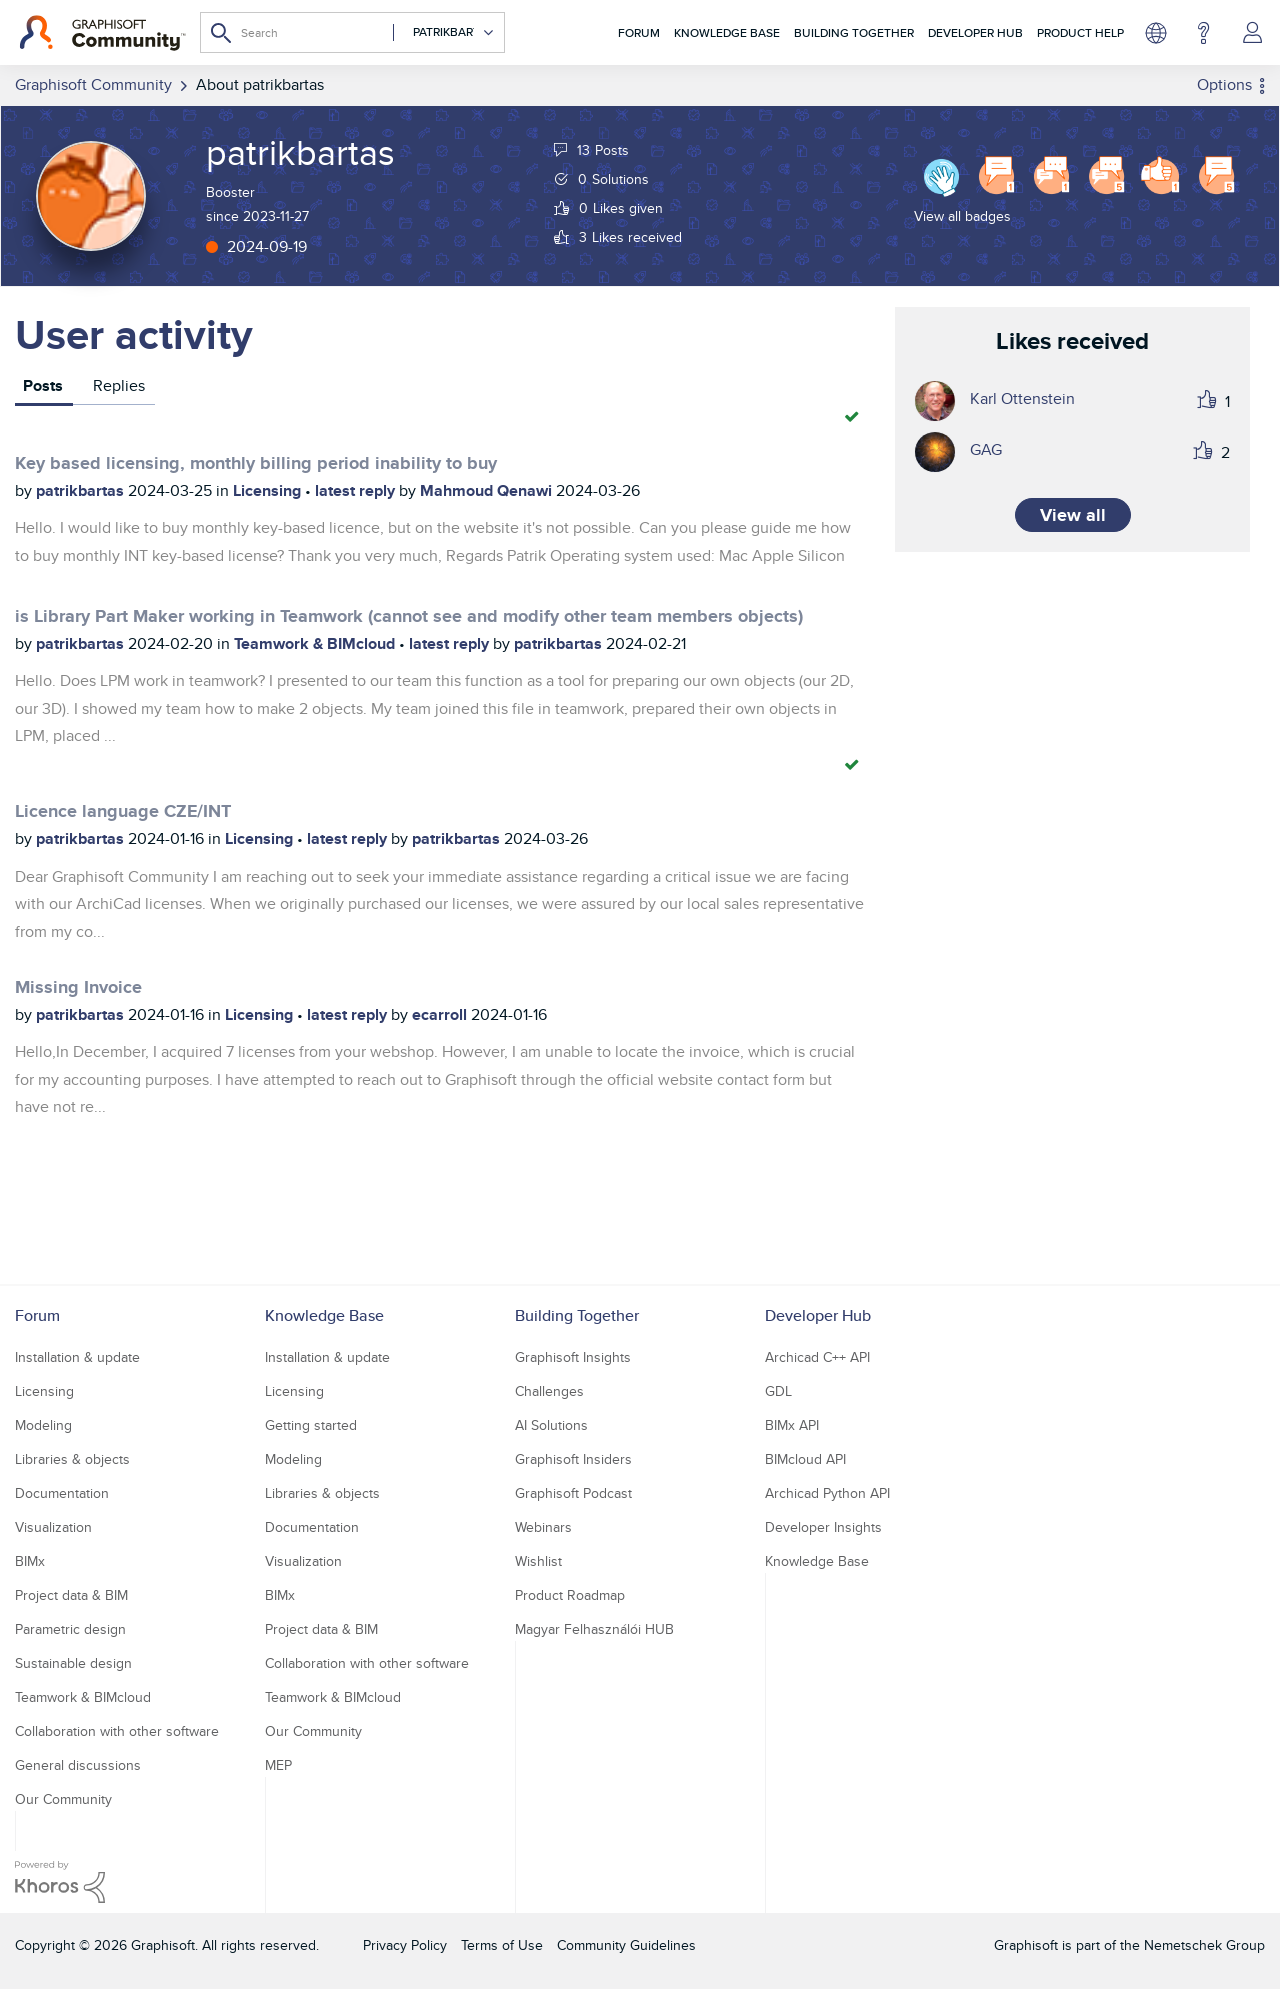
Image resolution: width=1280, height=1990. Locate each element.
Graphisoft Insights (573, 1357)
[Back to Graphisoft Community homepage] (102, 33)
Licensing (269, 490)
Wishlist (538, 1561)
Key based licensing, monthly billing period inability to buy (256, 463)
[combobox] (352, 32)
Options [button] (1224, 84)
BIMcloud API (805, 1459)
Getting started (311, 1425)
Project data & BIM (71, 1595)
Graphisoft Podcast (573, 1493)
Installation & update (77, 1357)
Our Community (63, 1799)
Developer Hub (975, 32)
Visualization (53, 1527)
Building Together (854, 32)
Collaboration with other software (117, 1731)
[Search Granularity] (444, 32)
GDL (778, 1391)
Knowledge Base (727, 32)
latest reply (357, 490)
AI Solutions (551, 1425)
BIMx (30, 1561)
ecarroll (441, 1014)
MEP (278, 1765)
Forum (639, 32)
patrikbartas (82, 490)
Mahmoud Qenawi (488, 490)
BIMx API (792, 1425)
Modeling (43, 1425)
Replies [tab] (119, 385)
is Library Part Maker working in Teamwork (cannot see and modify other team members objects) (409, 616)
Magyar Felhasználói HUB (594, 1629)
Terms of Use (502, 1945)
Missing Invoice (78, 987)
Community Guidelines (626, 1945)
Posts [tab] (43, 385)
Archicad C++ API (817, 1357)
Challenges (549, 1391)
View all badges (962, 216)
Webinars (543, 1527)
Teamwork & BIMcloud (316, 643)
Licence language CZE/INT (123, 811)
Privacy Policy (405, 1945)
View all (1073, 515)
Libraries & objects (72, 1459)
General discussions (78, 1765)
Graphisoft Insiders (573, 1459)
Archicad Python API (827, 1493)
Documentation (62, 1493)
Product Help (1080, 32)
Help (1203, 33)
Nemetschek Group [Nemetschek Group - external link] (1204, 1945)
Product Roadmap (570, 1595)
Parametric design (70, 1629)
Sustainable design (73, 1663)
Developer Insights (823, 1527)
